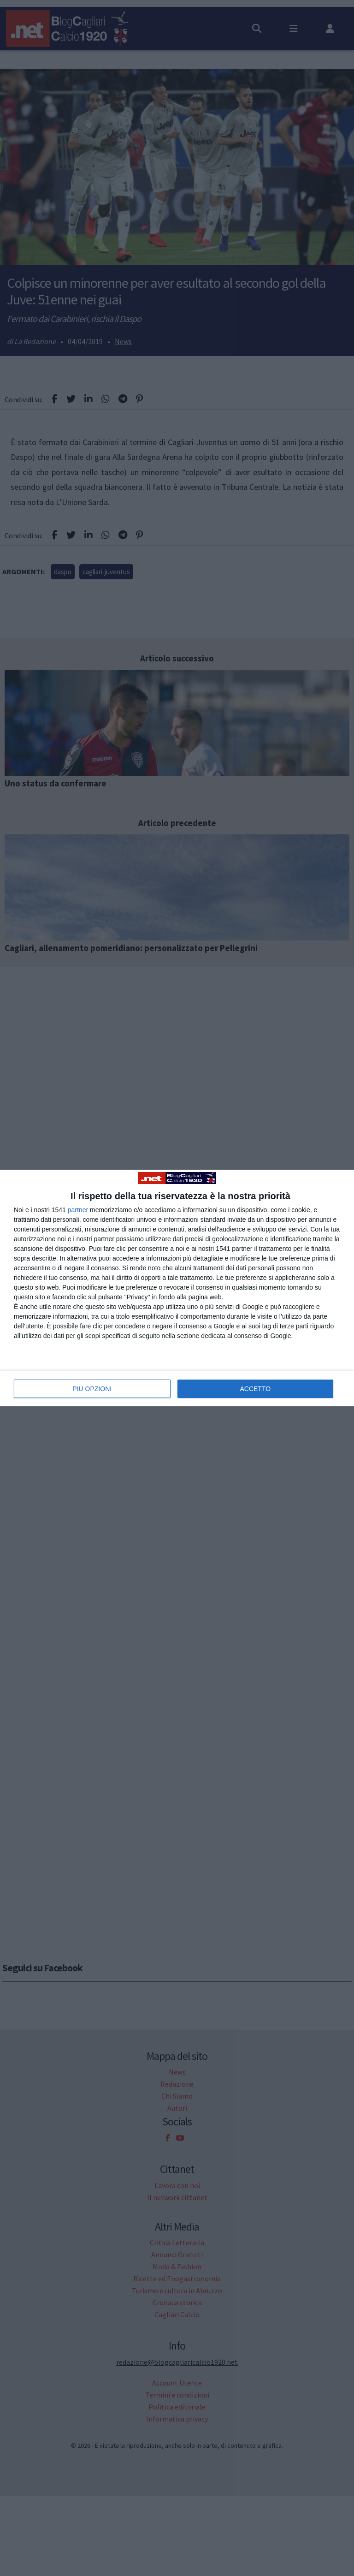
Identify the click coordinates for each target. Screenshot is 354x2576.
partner (78, 1210)
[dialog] (177, 1288)
